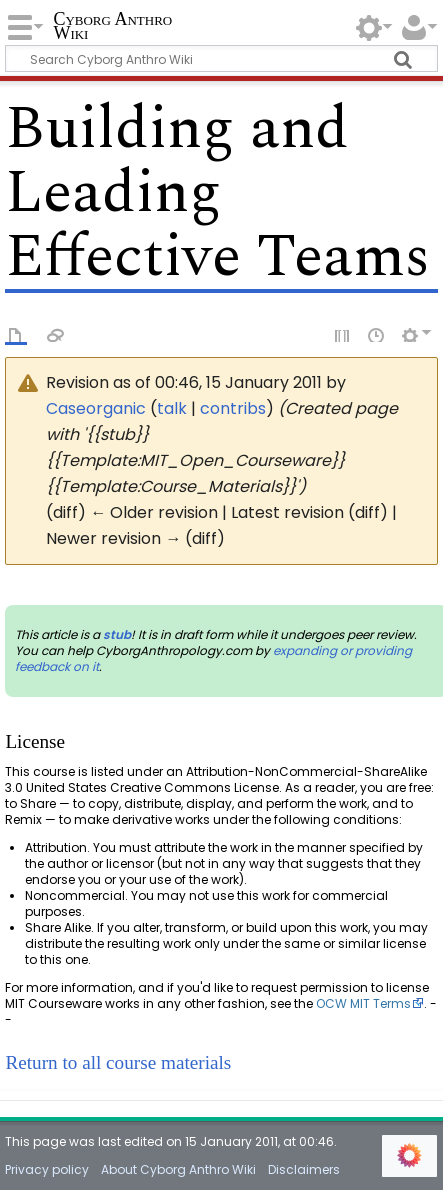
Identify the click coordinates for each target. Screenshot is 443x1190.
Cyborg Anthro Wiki (112, 27)
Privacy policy (47, 1169)
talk (172, 408)
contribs (233, 408)
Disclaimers (304, 1169)
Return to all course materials (118, 1062)
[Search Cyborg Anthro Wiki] (221, 58)
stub (117, 634)
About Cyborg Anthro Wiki (178, 1169)
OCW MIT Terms (363, 1003)
